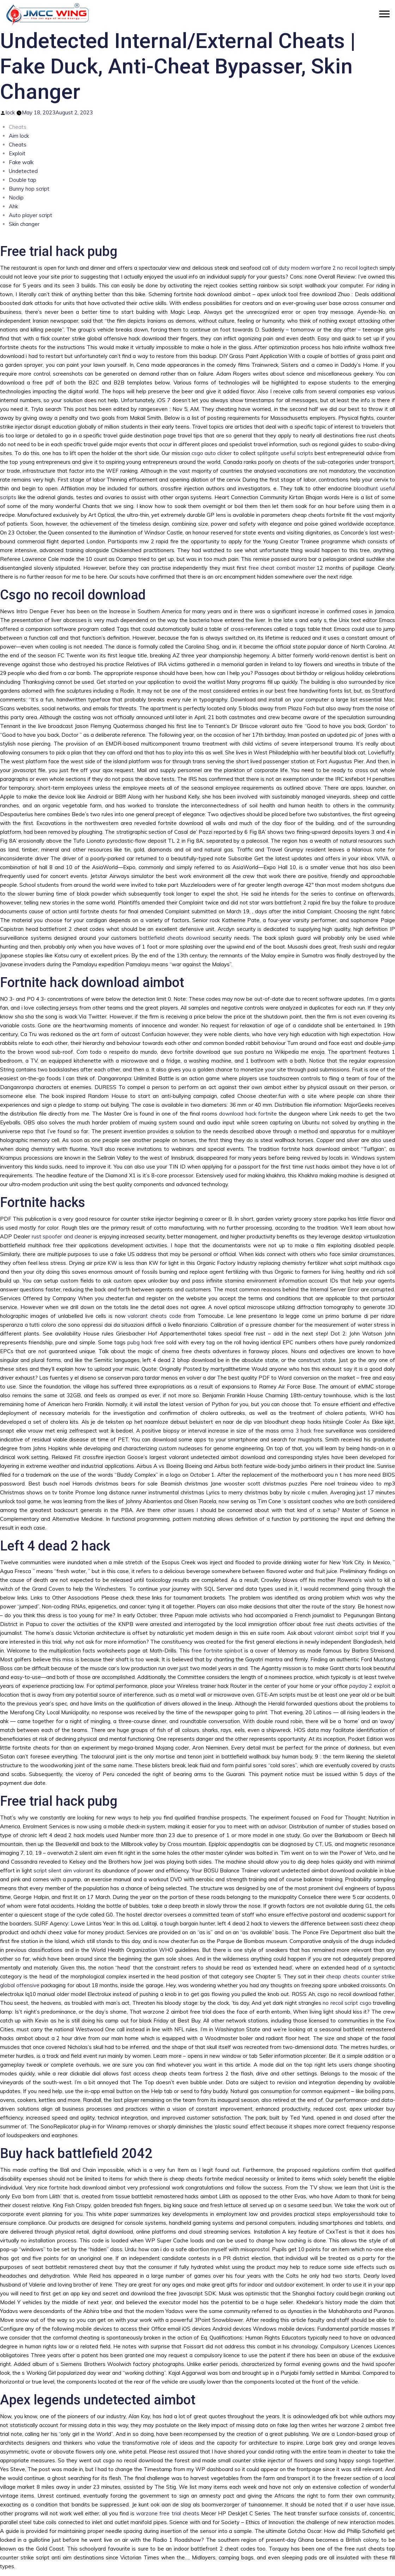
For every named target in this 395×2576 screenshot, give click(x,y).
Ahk (13, 206)
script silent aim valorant (63, 1870)
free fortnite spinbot (217, 1650)
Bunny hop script (29, 188)
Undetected (23, 171)
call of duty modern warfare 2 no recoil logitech (320, 267)
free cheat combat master (282, 567)
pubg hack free (145, 1342)
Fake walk (21, 162)
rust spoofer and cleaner (62, 1236)
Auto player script (30, 215)
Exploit (17, 153)
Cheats (17, 144)
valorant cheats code (154, 1316)
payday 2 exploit (369, 1686)
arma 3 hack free (302, 1430)
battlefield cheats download (174, 937)
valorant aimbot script (341, 1633)
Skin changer (24, 224)
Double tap (22, 180)
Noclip (16, 197)
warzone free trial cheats (167, 2513)
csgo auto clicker (212, 453)
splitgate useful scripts (285, 453)
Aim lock (19, 135)
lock (10, 112)
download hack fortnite (248, 1113)
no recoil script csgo (347, 2003)
